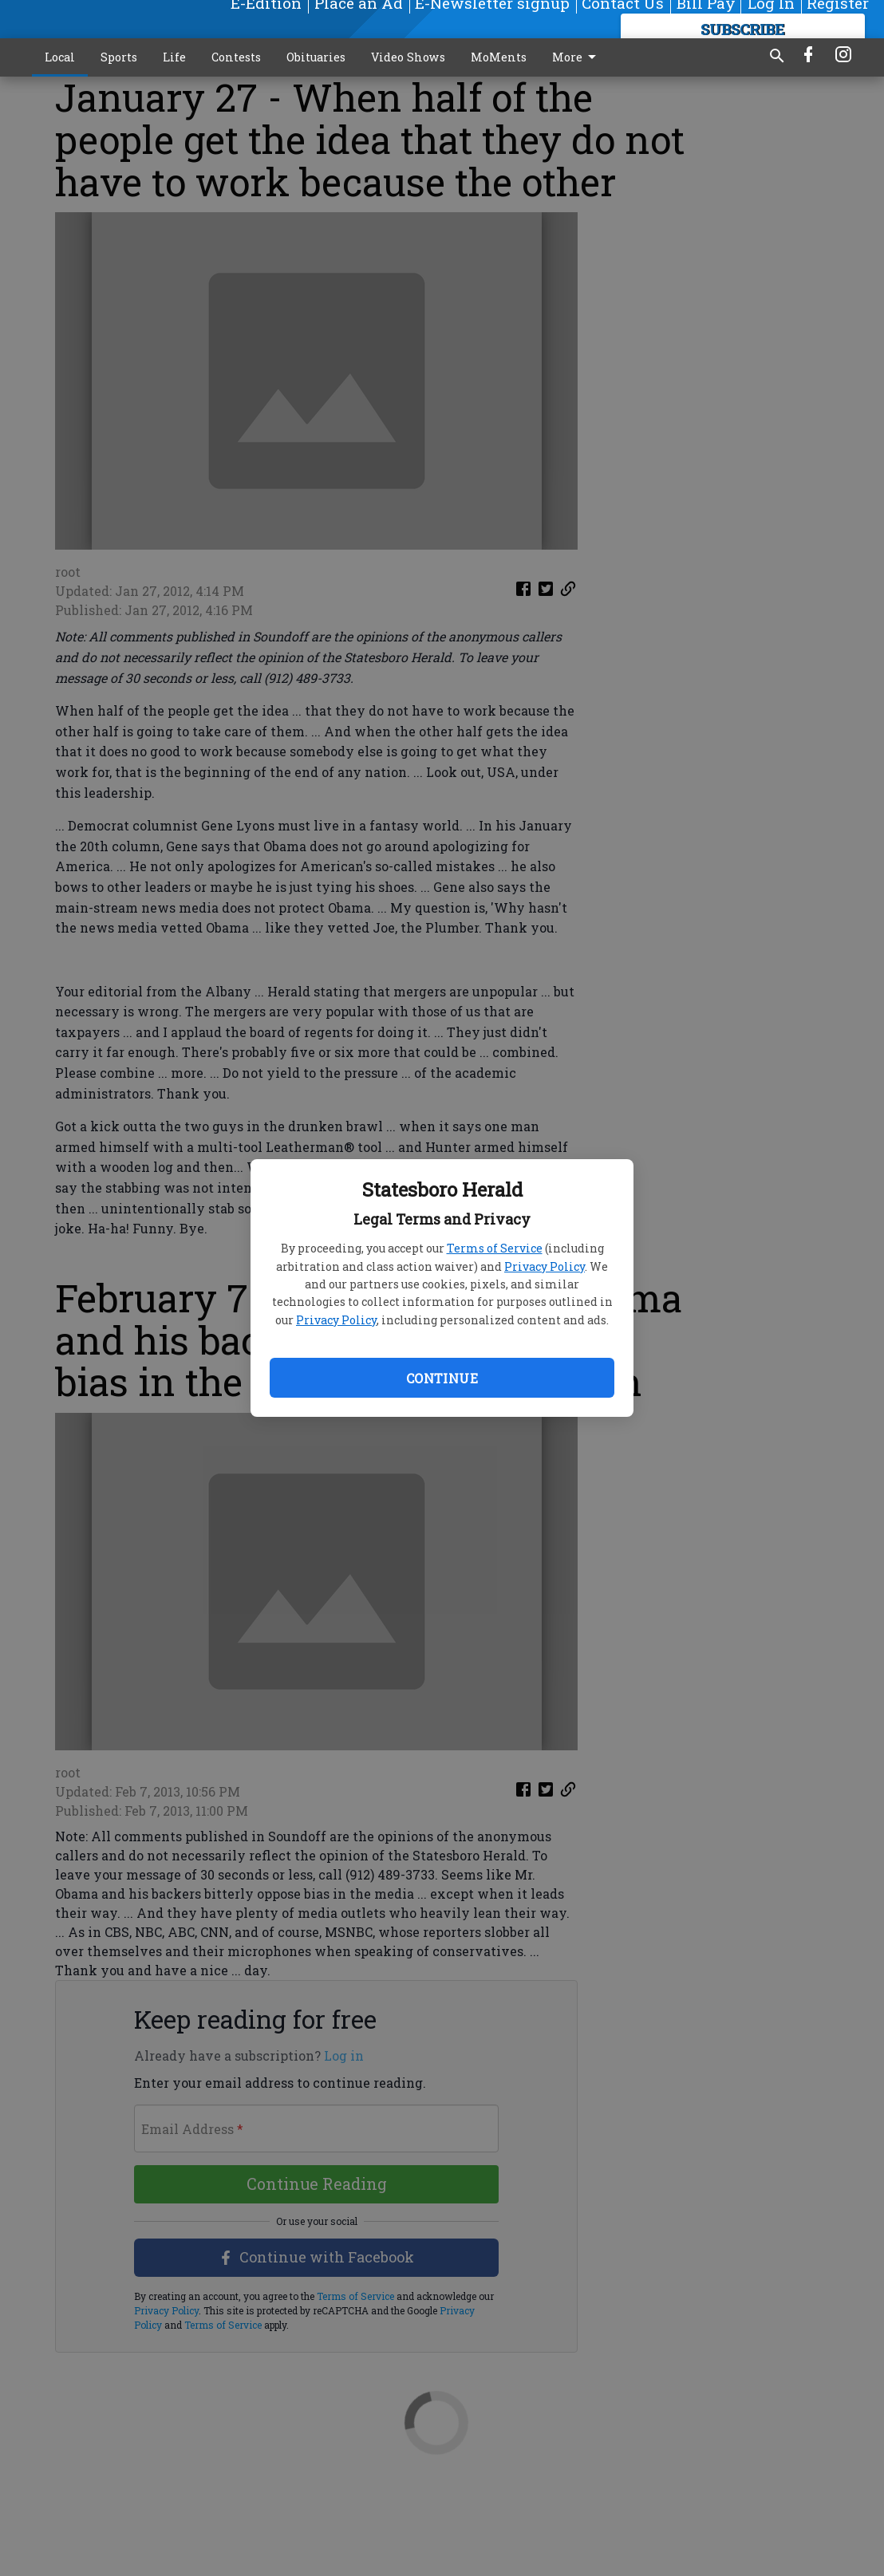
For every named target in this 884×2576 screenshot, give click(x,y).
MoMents (499, 57)
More (577, 57)
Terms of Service (495, 1248)
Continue (442, 1378)
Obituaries (315, 57)
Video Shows (408, 57)
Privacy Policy (544, 1266)
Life (174, 57)
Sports (119, 57)
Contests (236, 57)
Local (60, 57)
